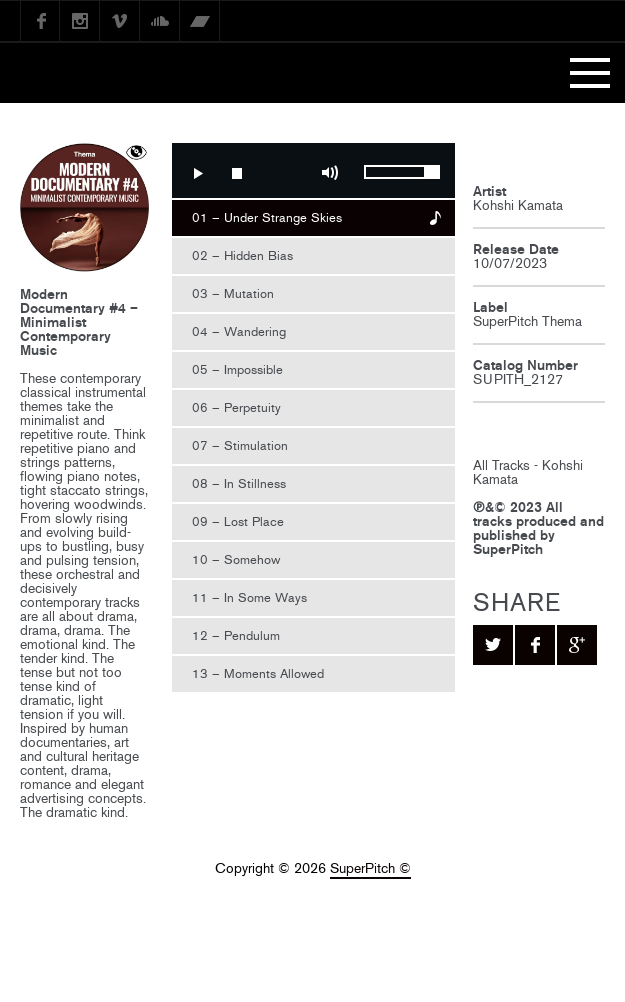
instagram (80, 21)
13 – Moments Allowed (258, 673)
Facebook (40, 21)
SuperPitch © (370, 868)
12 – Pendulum (236, 635)
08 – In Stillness (239, 483)
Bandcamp (200, 21)
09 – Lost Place (238, 521)
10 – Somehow (236, 559)
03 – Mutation (233, 293)
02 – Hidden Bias (242, 255)
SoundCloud (160, 21)
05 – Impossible (237, 369)
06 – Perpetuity (236, 407)
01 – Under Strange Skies (267, 217)
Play (197, 173)
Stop (237, 173)
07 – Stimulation (240, 445)
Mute (330, 173)
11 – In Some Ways (249, 597)
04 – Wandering (239, 331)
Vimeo (120, 21)
